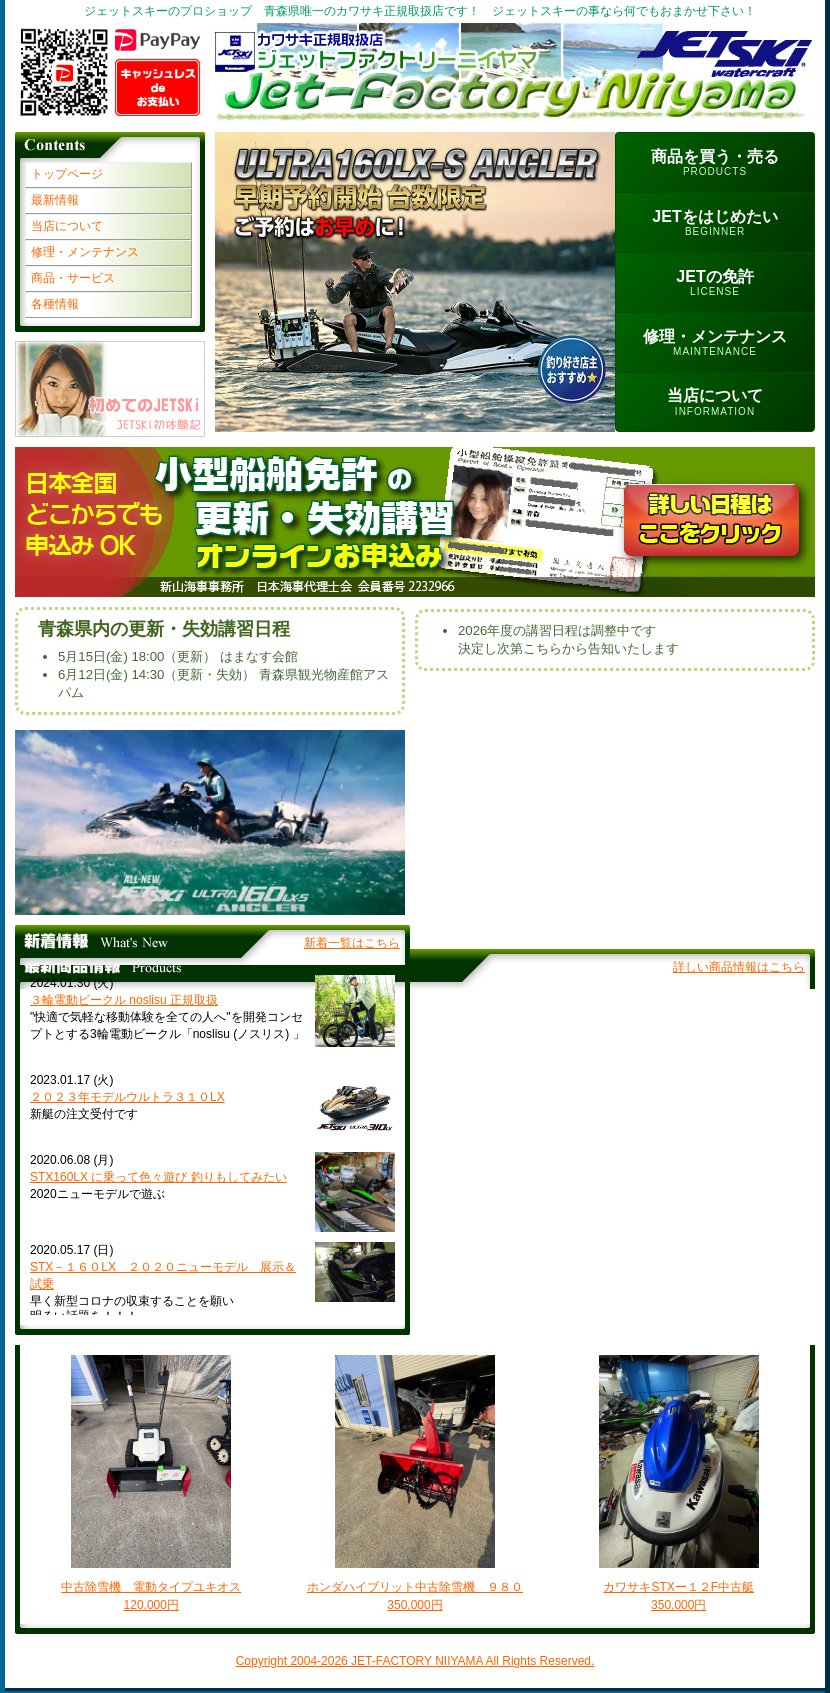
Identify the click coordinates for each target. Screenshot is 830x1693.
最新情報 (55, 200)
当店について (67, 226)
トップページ (67, 174)
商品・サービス (73, 278)
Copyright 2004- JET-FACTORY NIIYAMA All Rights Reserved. (415, 1661)
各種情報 (55, 304)
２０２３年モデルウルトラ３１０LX (127, 1097)
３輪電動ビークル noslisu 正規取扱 (124, 1000)
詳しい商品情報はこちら (739, 967)
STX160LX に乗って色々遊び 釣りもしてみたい (158, 1177)
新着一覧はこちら (352, 943)
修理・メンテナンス (85, 252)
